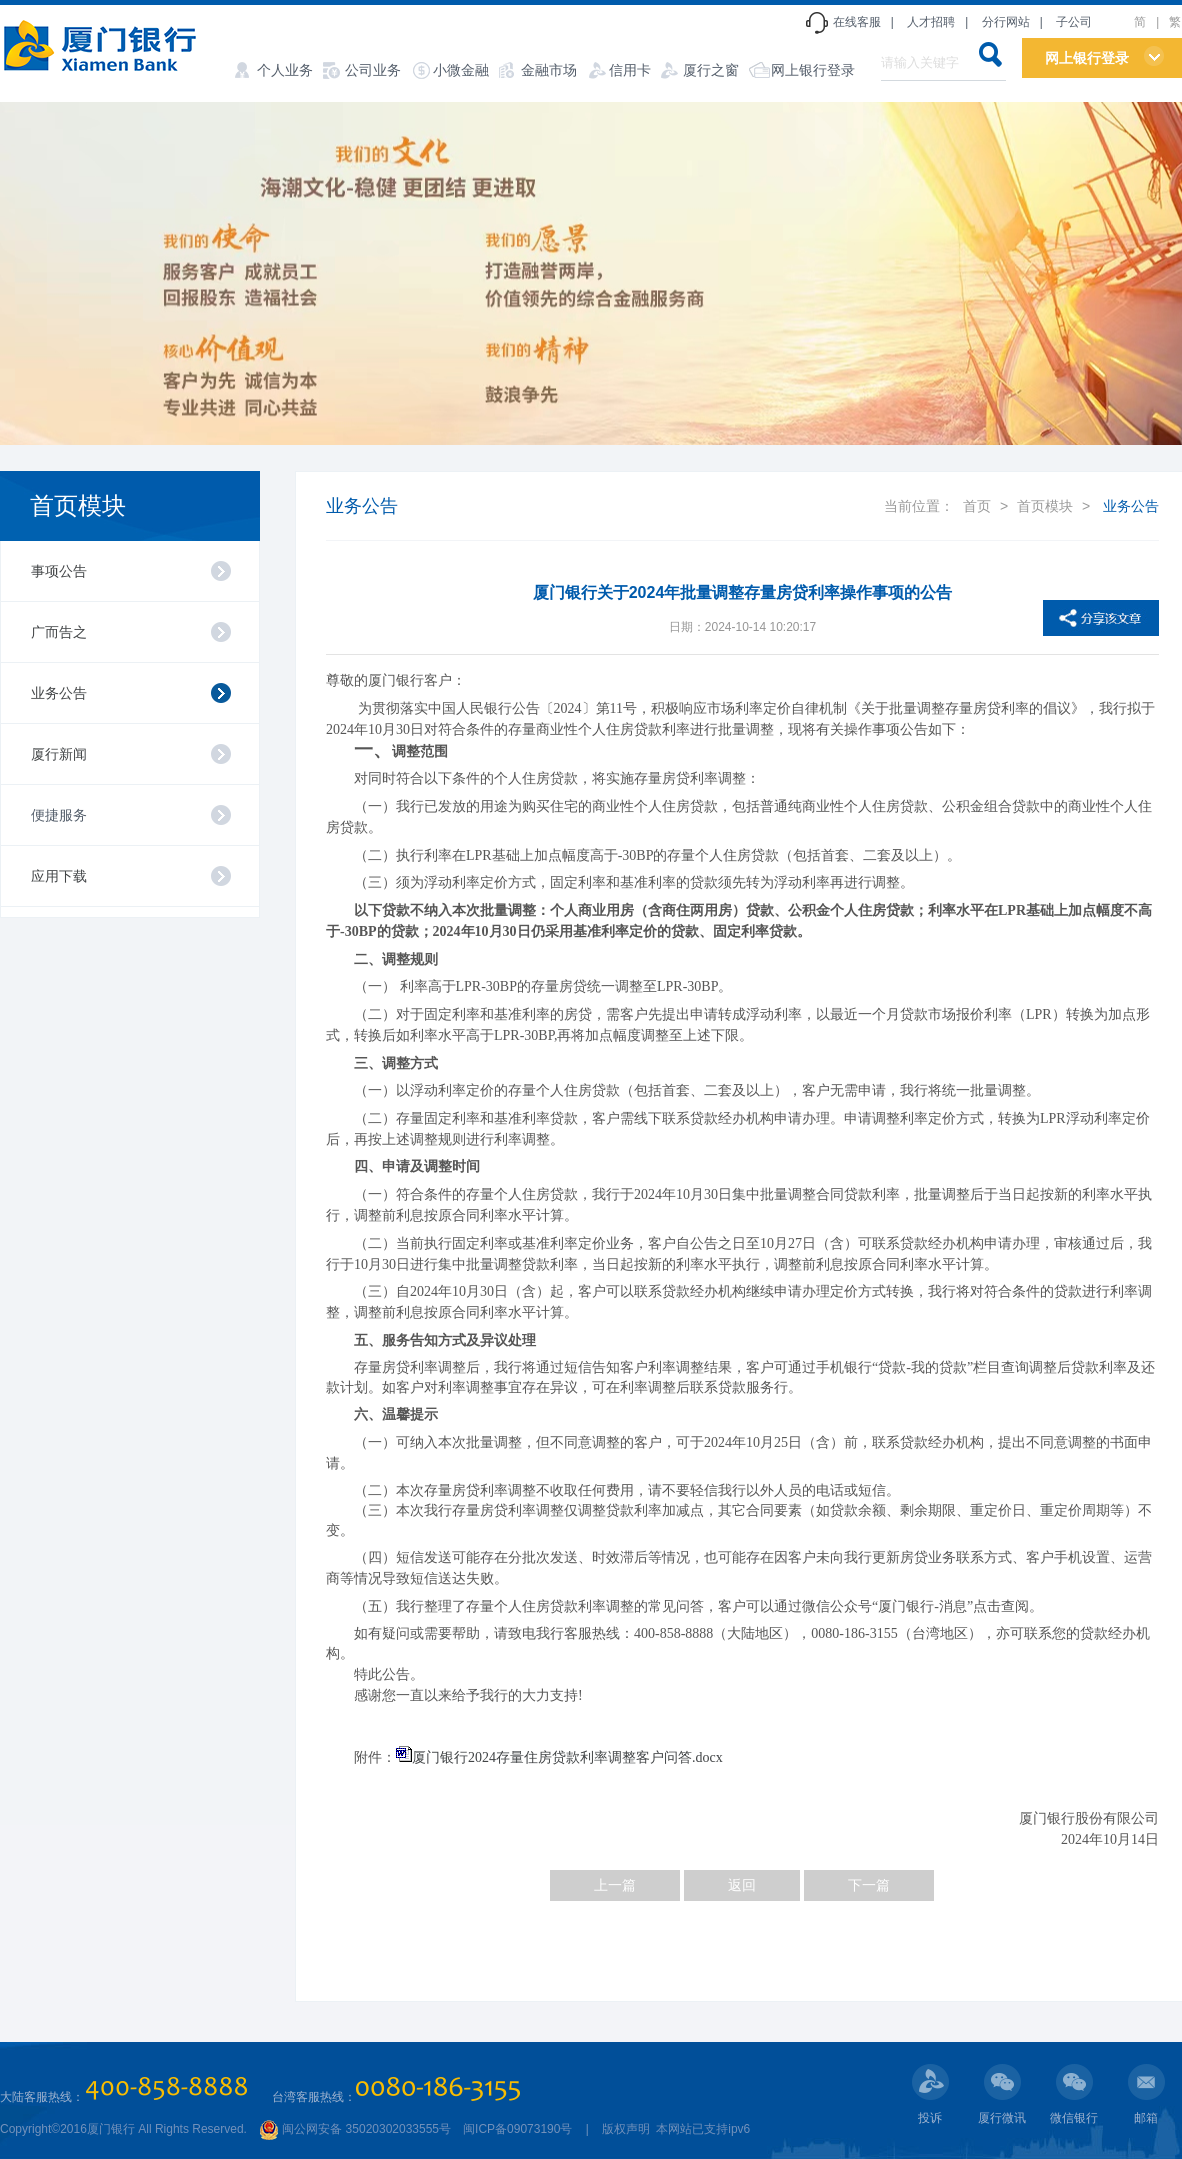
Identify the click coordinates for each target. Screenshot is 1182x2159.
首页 (977, 506)
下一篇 (869, 1885)
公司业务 (373, 70)
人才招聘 (931, 22)
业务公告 (59, 693)
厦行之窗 (711, 70)
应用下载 (59, 876)
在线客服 (857, 22)
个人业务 (285, 70)
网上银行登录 (813, 70)
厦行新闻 (59, 754)
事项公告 (59, 571)
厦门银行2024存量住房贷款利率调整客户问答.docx (567, 1757)
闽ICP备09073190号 (517, 2129)
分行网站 (1006, 22)
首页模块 (78, 505)
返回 (742, 1885)
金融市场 (549, 70)
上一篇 (615, 1885)
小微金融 (461, 70)
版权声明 (626, 2129)
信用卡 (630, 70)
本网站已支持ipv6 (701, 2129)
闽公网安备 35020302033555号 (355, 2129)
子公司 (1074, 22)
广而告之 (59, 632)
